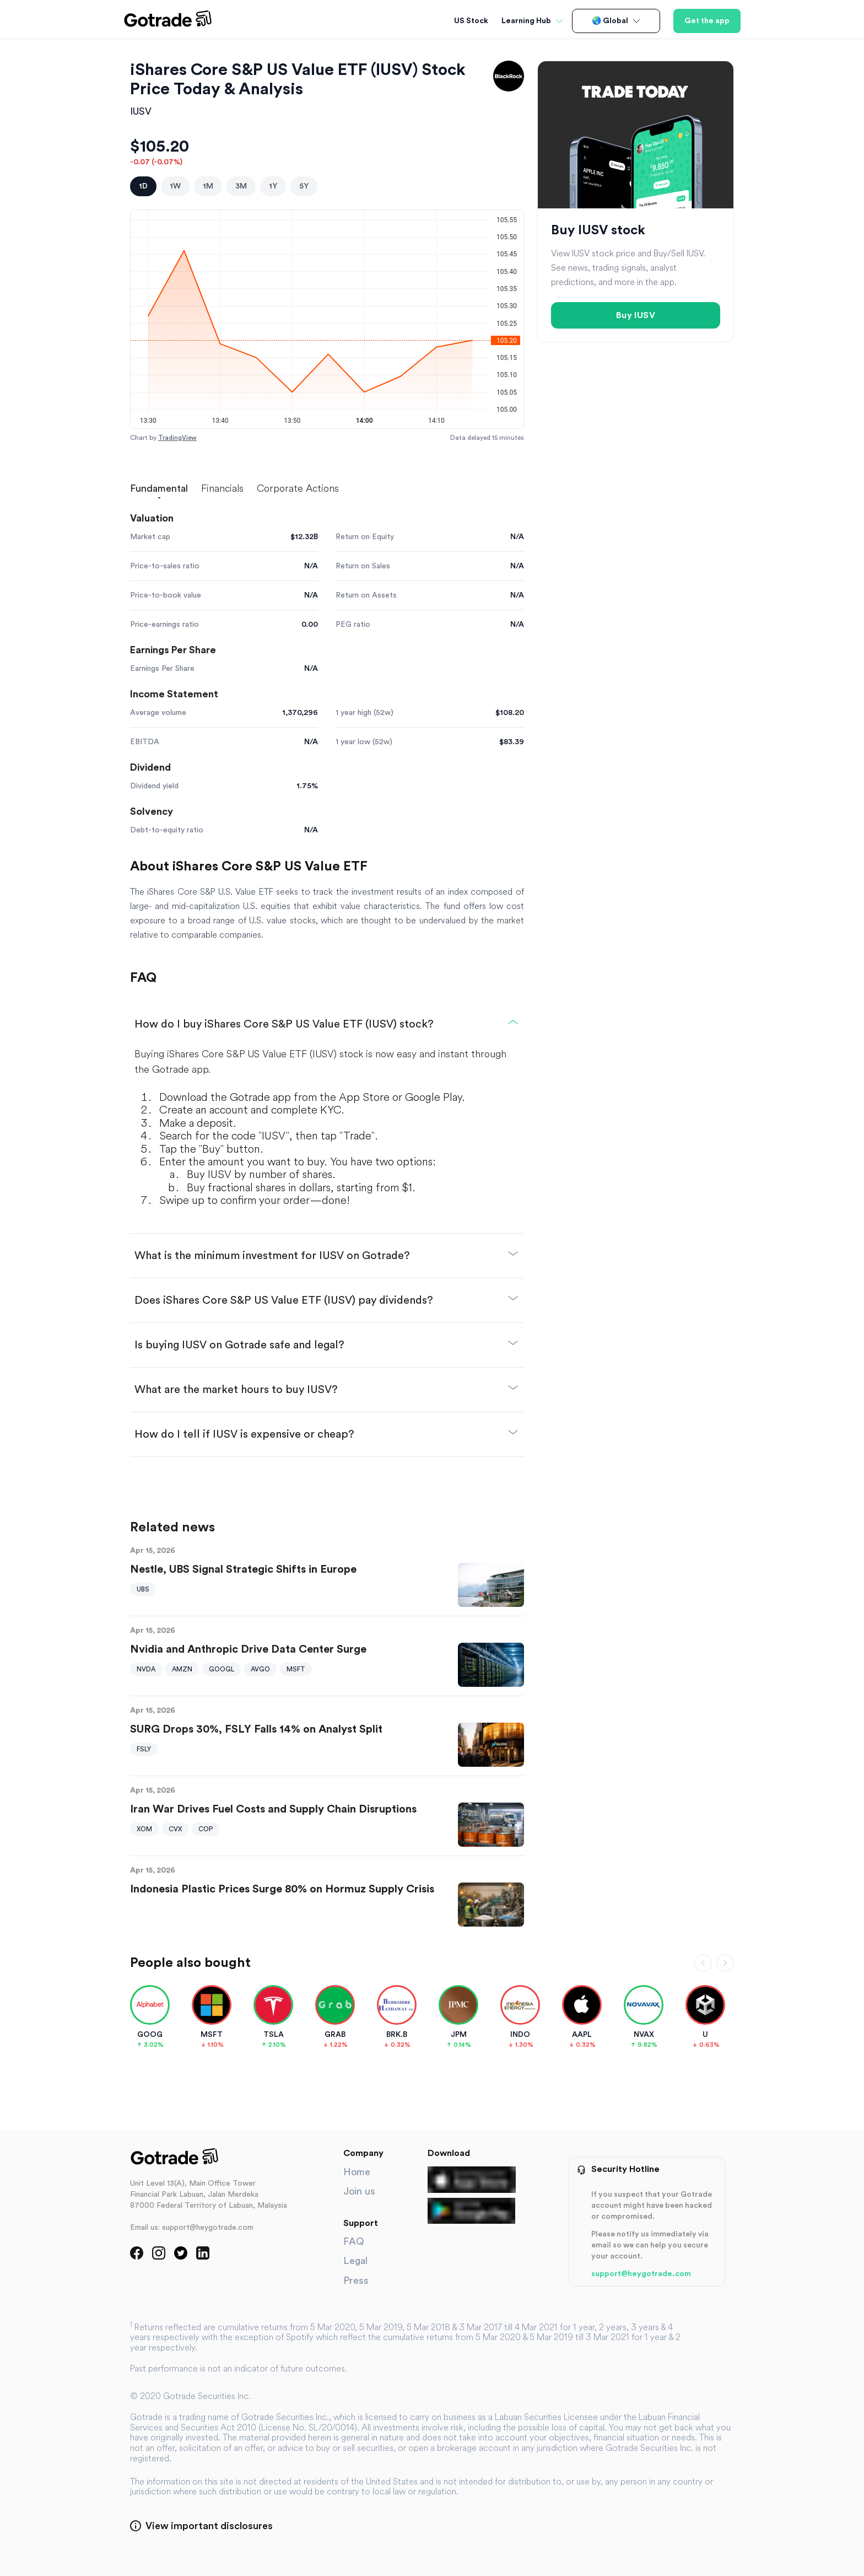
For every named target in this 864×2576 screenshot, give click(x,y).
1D (143, 186)
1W (175, 186)
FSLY (144, 1749)
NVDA (146, 1669)
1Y (273, 186)
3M (241, 186)
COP (205, 1829)
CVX (175, 1829)
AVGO (260, 1669)
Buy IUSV (635, 315)
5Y (304, 186)
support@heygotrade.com (641, 2274)
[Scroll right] (725, 1963)
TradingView (177, 437)
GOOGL (221, 1669)
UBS (143, 1589)
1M (208, 186)
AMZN (182, 1669)
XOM (144, 1829)
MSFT (296, 1669)
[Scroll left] (703, 1963)
